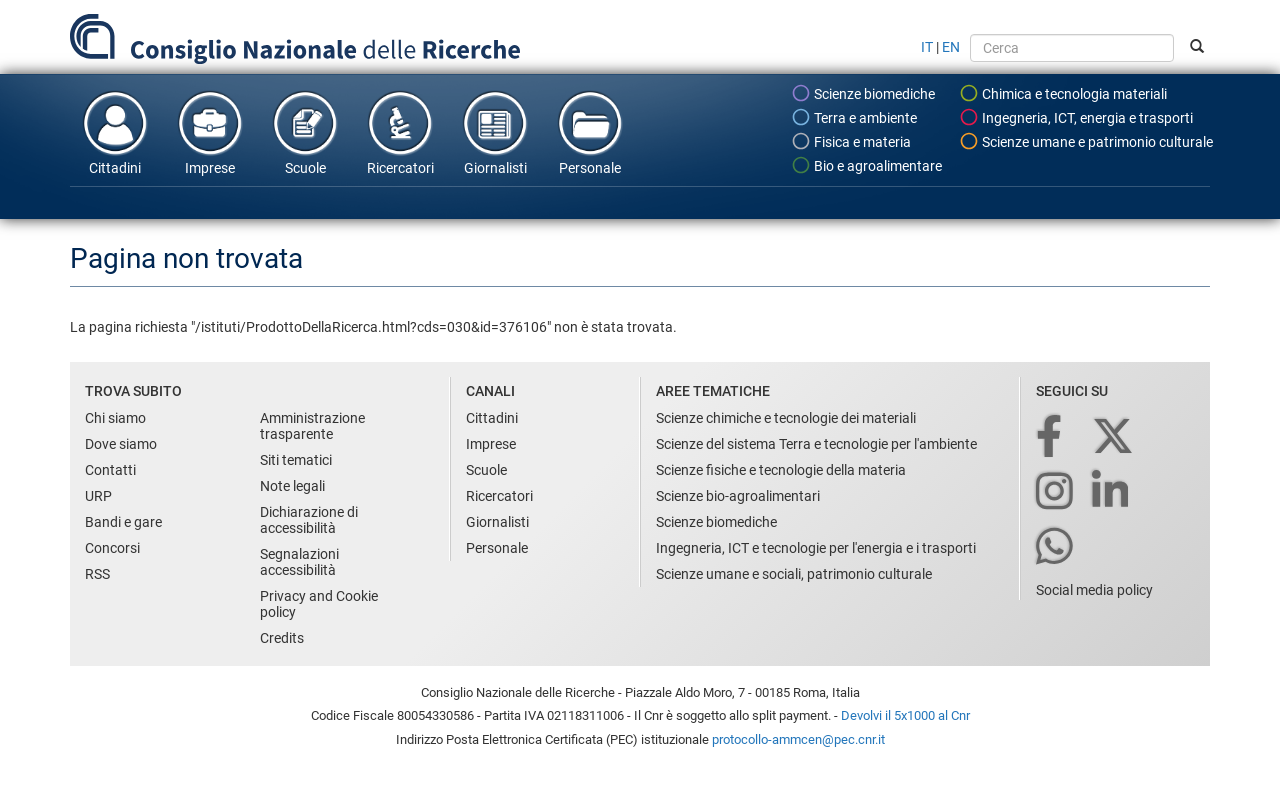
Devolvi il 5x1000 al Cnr (905, 715)
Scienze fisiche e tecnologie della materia (781, 470)
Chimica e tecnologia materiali (1063, 93)
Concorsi (112, 548)
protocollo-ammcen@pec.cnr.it (798, 739)
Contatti (110, 470)
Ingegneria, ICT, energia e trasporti (1076, 117)
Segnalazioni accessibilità (299, 562)
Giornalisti (495, 132)
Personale (590, 132)
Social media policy (1094, 590)
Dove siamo (121, 444)
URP (98, 496)
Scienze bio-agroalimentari (738, 496)
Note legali (292, 486)
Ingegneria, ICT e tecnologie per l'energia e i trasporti (816, 548)
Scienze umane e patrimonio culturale (1086, 141)
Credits (282, 638)
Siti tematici (296, 460)
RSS (97, 574)
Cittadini (115, 132)
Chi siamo (115, 418)
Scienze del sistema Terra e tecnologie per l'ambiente (816, 444)
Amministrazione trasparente (312, 426)
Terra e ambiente (854, 117)
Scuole (305, 132)
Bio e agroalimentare (866, 165)
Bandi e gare (123, 522)
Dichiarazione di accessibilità (309, 520)
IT (927, 47)
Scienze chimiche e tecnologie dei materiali (786, 418)
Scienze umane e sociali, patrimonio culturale (794, 574)
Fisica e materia (851, 141)
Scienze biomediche (863, 93)
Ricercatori (400, 132)
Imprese (210, 132)
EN (951, 47)
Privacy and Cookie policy (319, 604)
